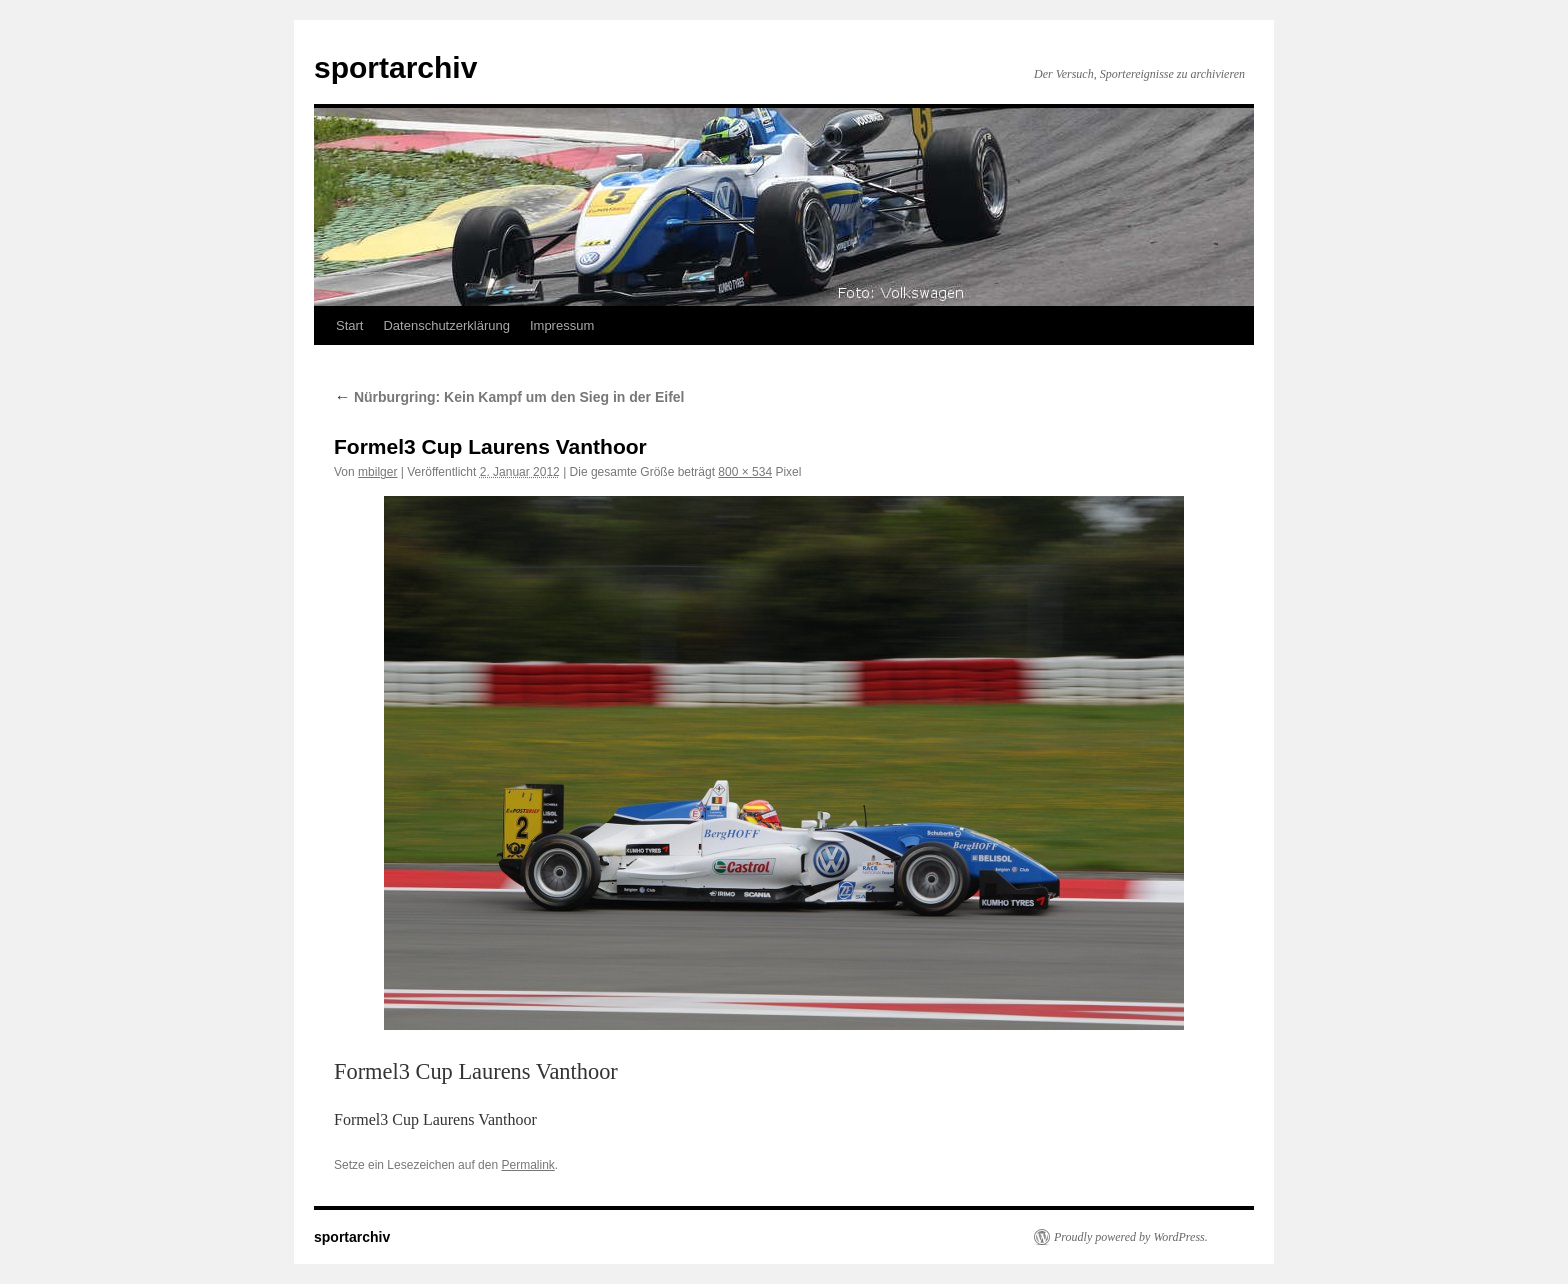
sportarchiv (395, 67)
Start (349, 325)
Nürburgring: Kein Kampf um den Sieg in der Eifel (509, 397)
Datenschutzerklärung (446, 325)
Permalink (527, 1165)
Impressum (562, 325)
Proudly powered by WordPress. (1131, 1237)
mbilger (377, 472)
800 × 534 (745, 472)
